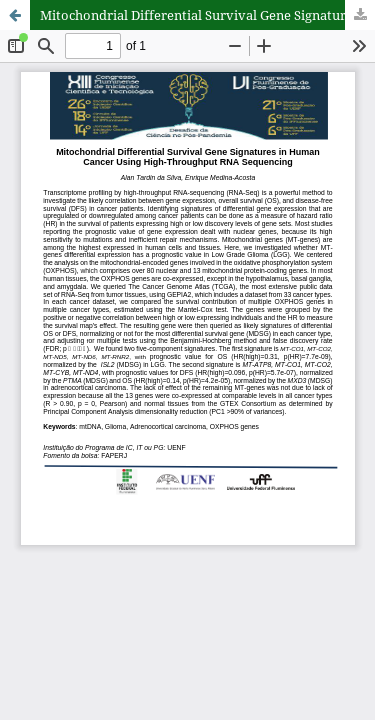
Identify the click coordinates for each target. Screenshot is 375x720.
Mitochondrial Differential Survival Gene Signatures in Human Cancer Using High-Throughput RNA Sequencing (207, 15)
